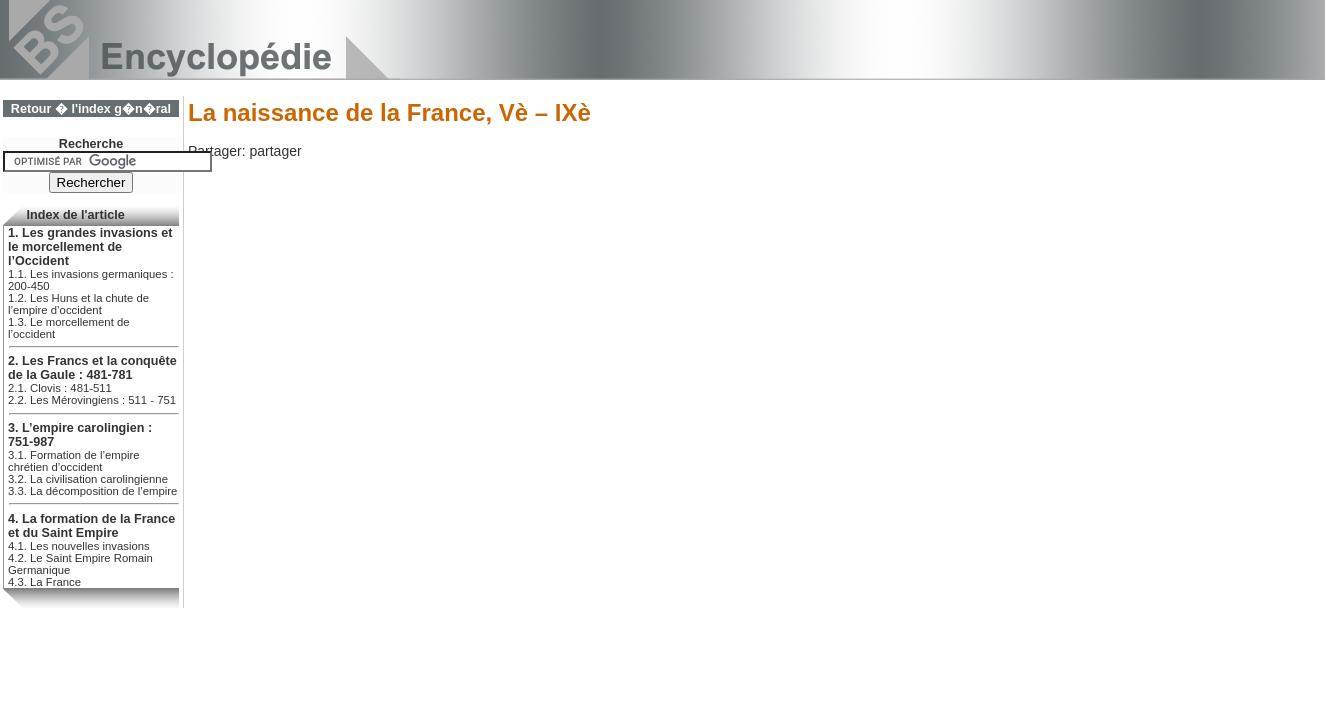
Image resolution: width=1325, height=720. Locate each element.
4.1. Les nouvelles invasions (79, 546)
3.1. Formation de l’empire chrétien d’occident (74, 461)
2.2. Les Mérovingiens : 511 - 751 (92, 400)
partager (275, 151)
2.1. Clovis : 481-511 (60, 388)
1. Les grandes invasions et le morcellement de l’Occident (90, 247)
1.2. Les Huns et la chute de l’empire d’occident (78, 304)
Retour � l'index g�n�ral (91, 109)
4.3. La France (44, 582)
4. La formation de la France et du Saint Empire (91, 526)
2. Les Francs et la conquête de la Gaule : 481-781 (92, 368)
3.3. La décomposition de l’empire (92, 491)
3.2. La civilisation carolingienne (88, 479)
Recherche (91, 144)
